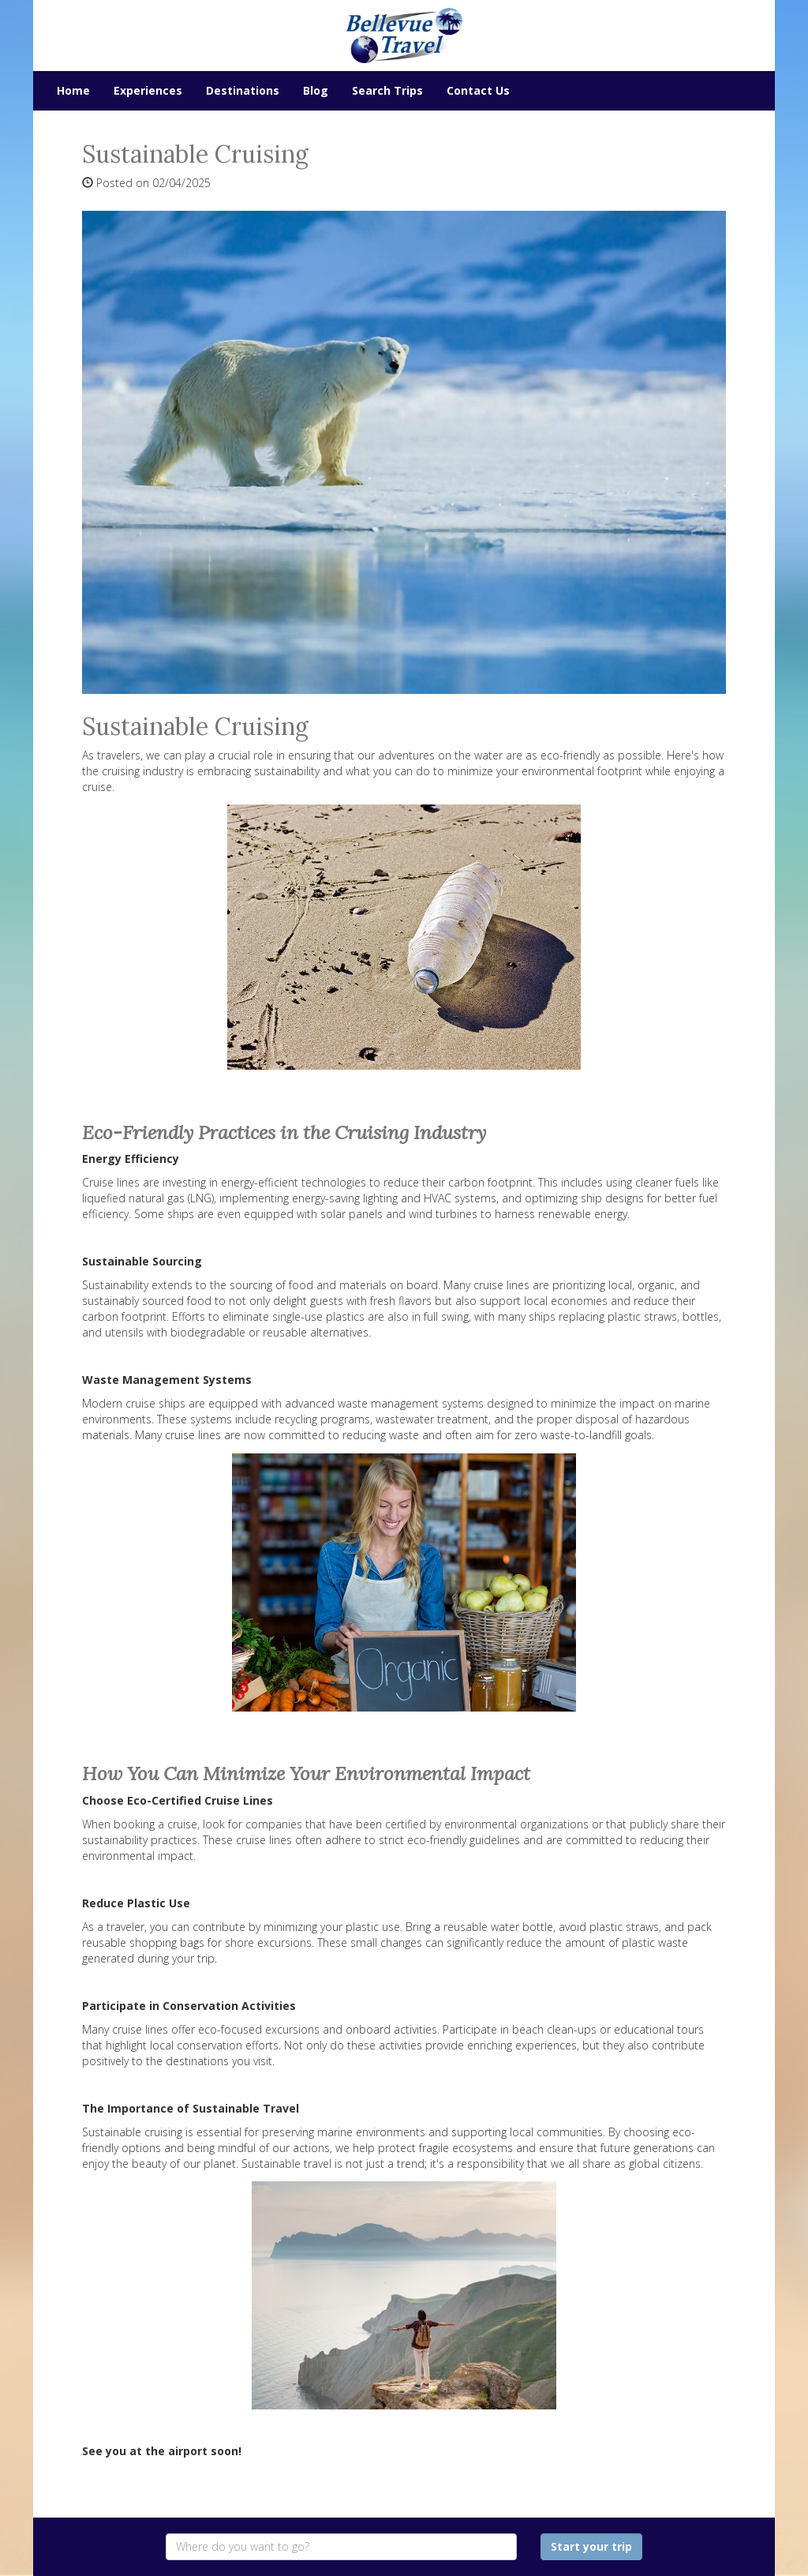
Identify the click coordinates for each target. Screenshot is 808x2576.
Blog (315, 90)
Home (73, 90)
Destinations (242, 90)
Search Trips (387, 90)
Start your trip (591, 2546)
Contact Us (478, 90)
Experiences (148, 90)
